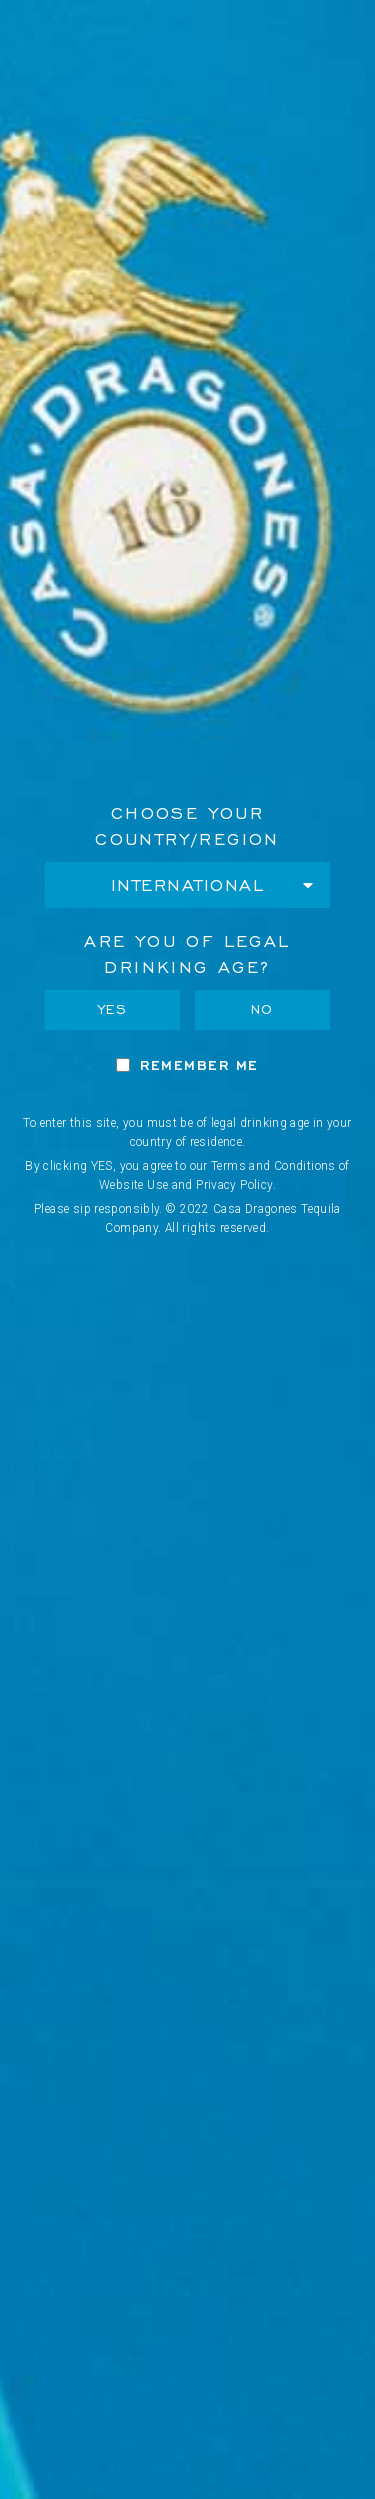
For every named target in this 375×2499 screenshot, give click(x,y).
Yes (113, 1009)
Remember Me (199, 1065)
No (262, 1009)
